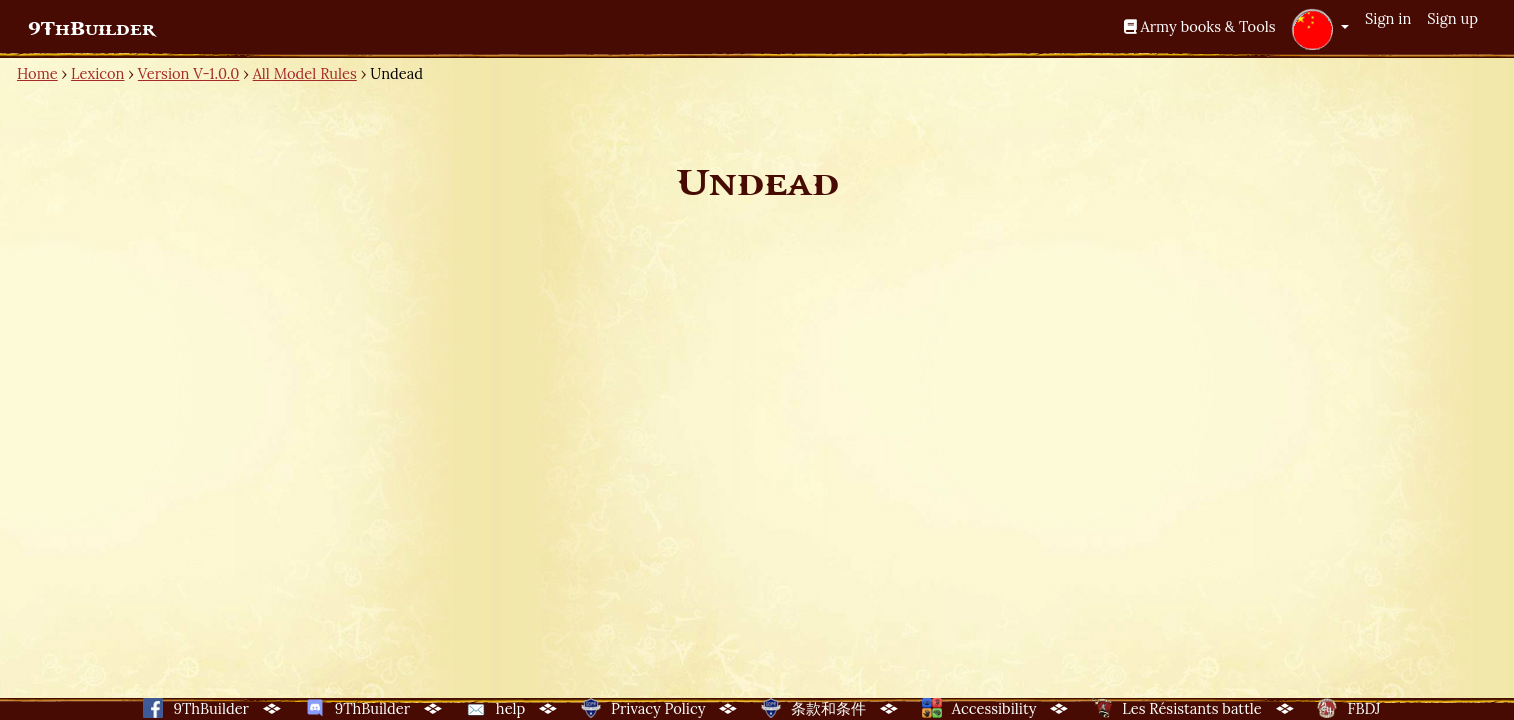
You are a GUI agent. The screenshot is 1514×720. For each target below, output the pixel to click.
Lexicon (97, 73)
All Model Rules (305, 73)
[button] (1320, 29)
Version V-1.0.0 (189, 73)
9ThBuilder (91, 29)
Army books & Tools (1200, 26)
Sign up (1452, 18)
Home (37, 73)
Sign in (1388, 18)
